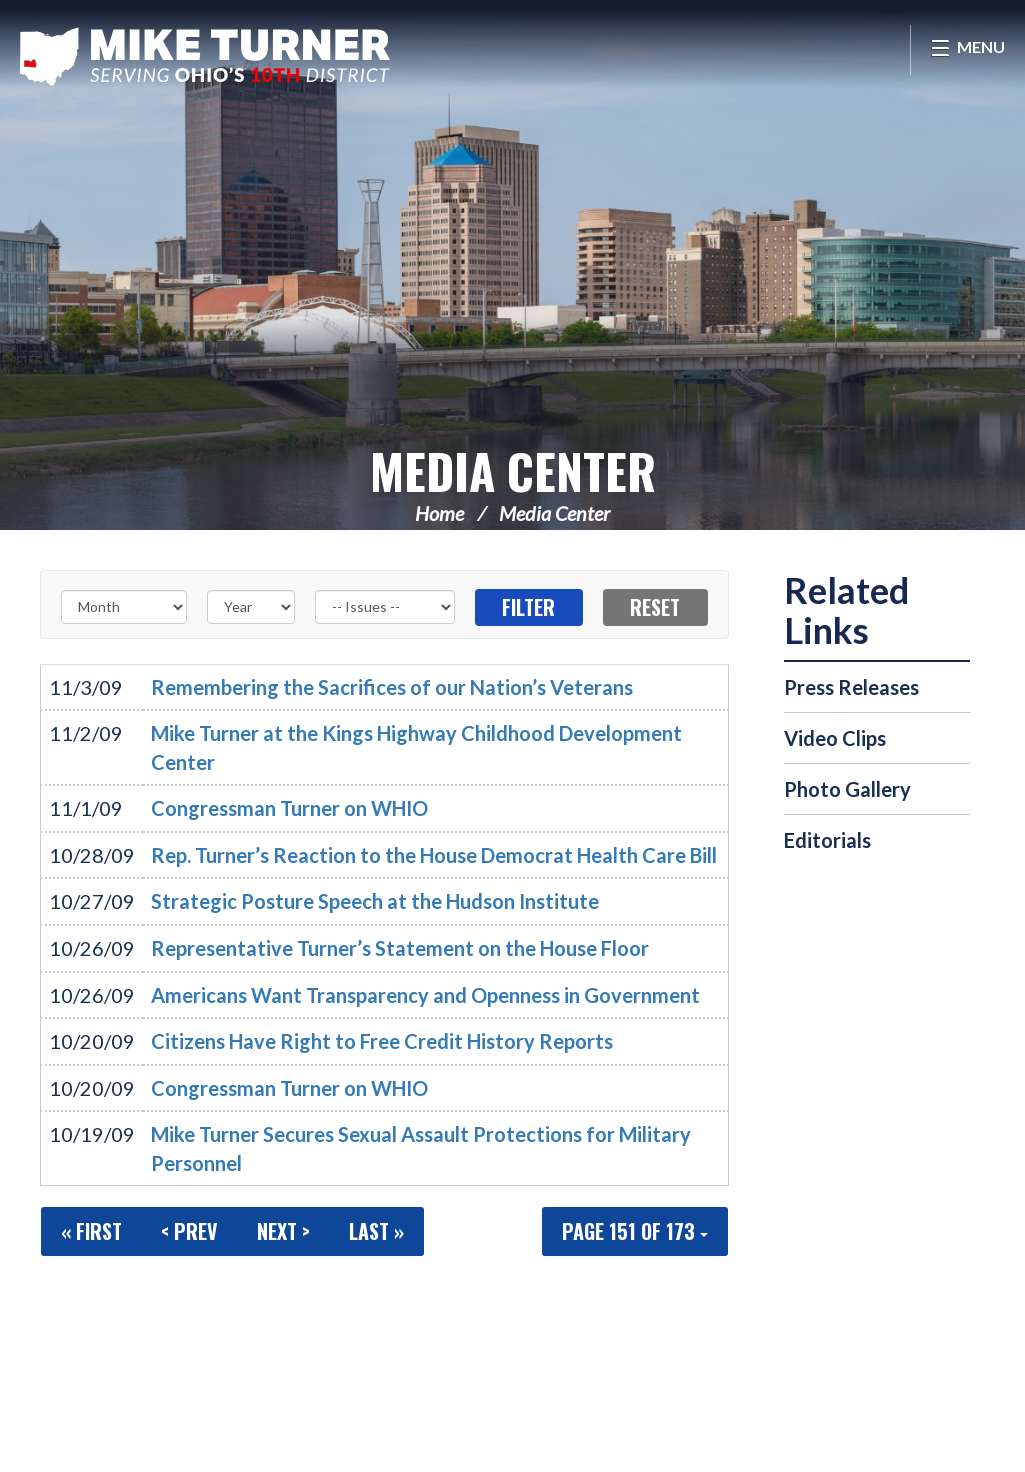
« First (91, 1231)
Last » (376, 1231)
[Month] (124, 607)
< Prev (189, 1231)
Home (439, 513)
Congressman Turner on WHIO (289, 808)
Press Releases (851, 687)
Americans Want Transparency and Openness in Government (425, 995)
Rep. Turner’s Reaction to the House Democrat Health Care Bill (434, 855)
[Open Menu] (967, 50)
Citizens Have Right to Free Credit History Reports (382, 1041)
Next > (283, 1231)
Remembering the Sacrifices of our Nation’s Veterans (392, 687)
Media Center (513, 470)
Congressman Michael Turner (205, 56)
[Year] (251, 607)
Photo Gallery (847, 789)
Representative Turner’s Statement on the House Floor (400, 948)
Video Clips (835, 738)
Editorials (827, 840)
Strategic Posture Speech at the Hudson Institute (375, 901)
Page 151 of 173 (635, 1231)
